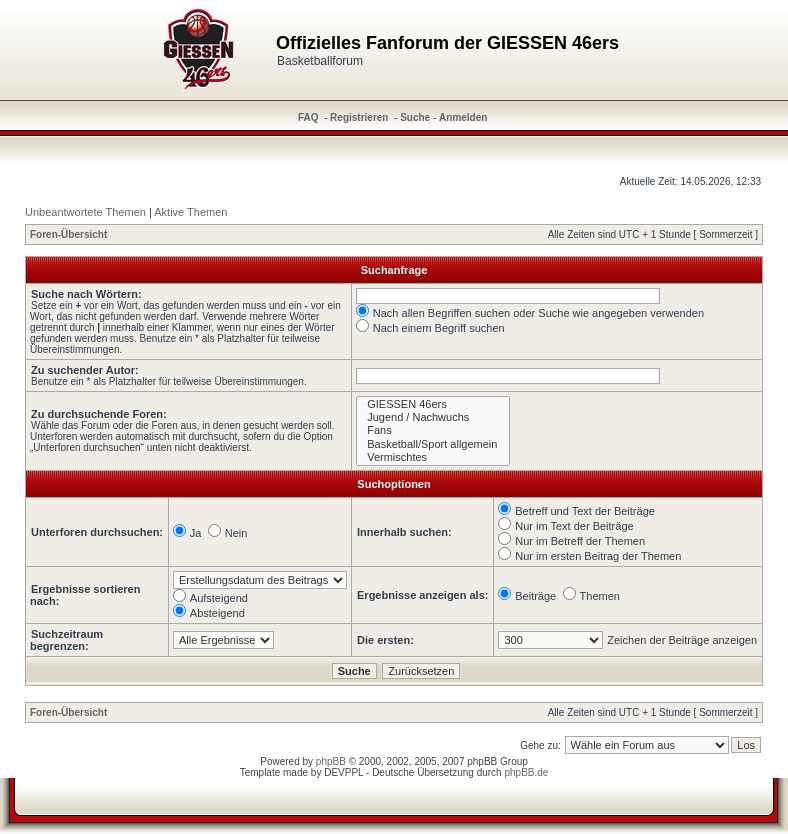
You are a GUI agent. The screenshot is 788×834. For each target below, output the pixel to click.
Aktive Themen (190, 212)
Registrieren (359, 117)
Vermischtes (433, 457)
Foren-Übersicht (68, 234)
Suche (415, 117)
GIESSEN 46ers (433, 404)
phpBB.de (526, 772)
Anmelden (463, 117)
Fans (433, 430)
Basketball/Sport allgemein (433, 444)
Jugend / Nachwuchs (433, 417)
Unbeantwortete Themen (85, 212)
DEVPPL (343, 772)
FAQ (308, 117)
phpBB (331, 761)
